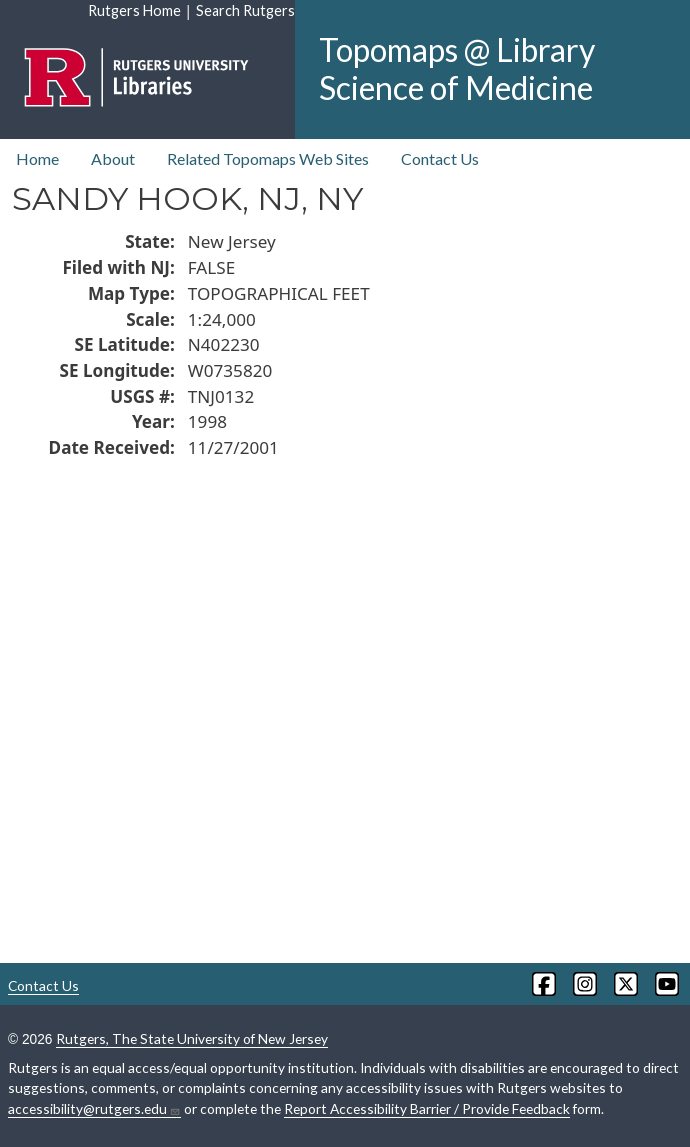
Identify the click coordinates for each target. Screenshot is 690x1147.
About (113, 158)
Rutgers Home (134, 10)
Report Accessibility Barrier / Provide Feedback (427, 1108)
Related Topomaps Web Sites (268, 158)
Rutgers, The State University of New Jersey (192, 1038)
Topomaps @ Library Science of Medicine (457, 68)
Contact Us (440, 158)
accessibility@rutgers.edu (94, 1109)
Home (37, 158)
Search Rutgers (245, 10)
